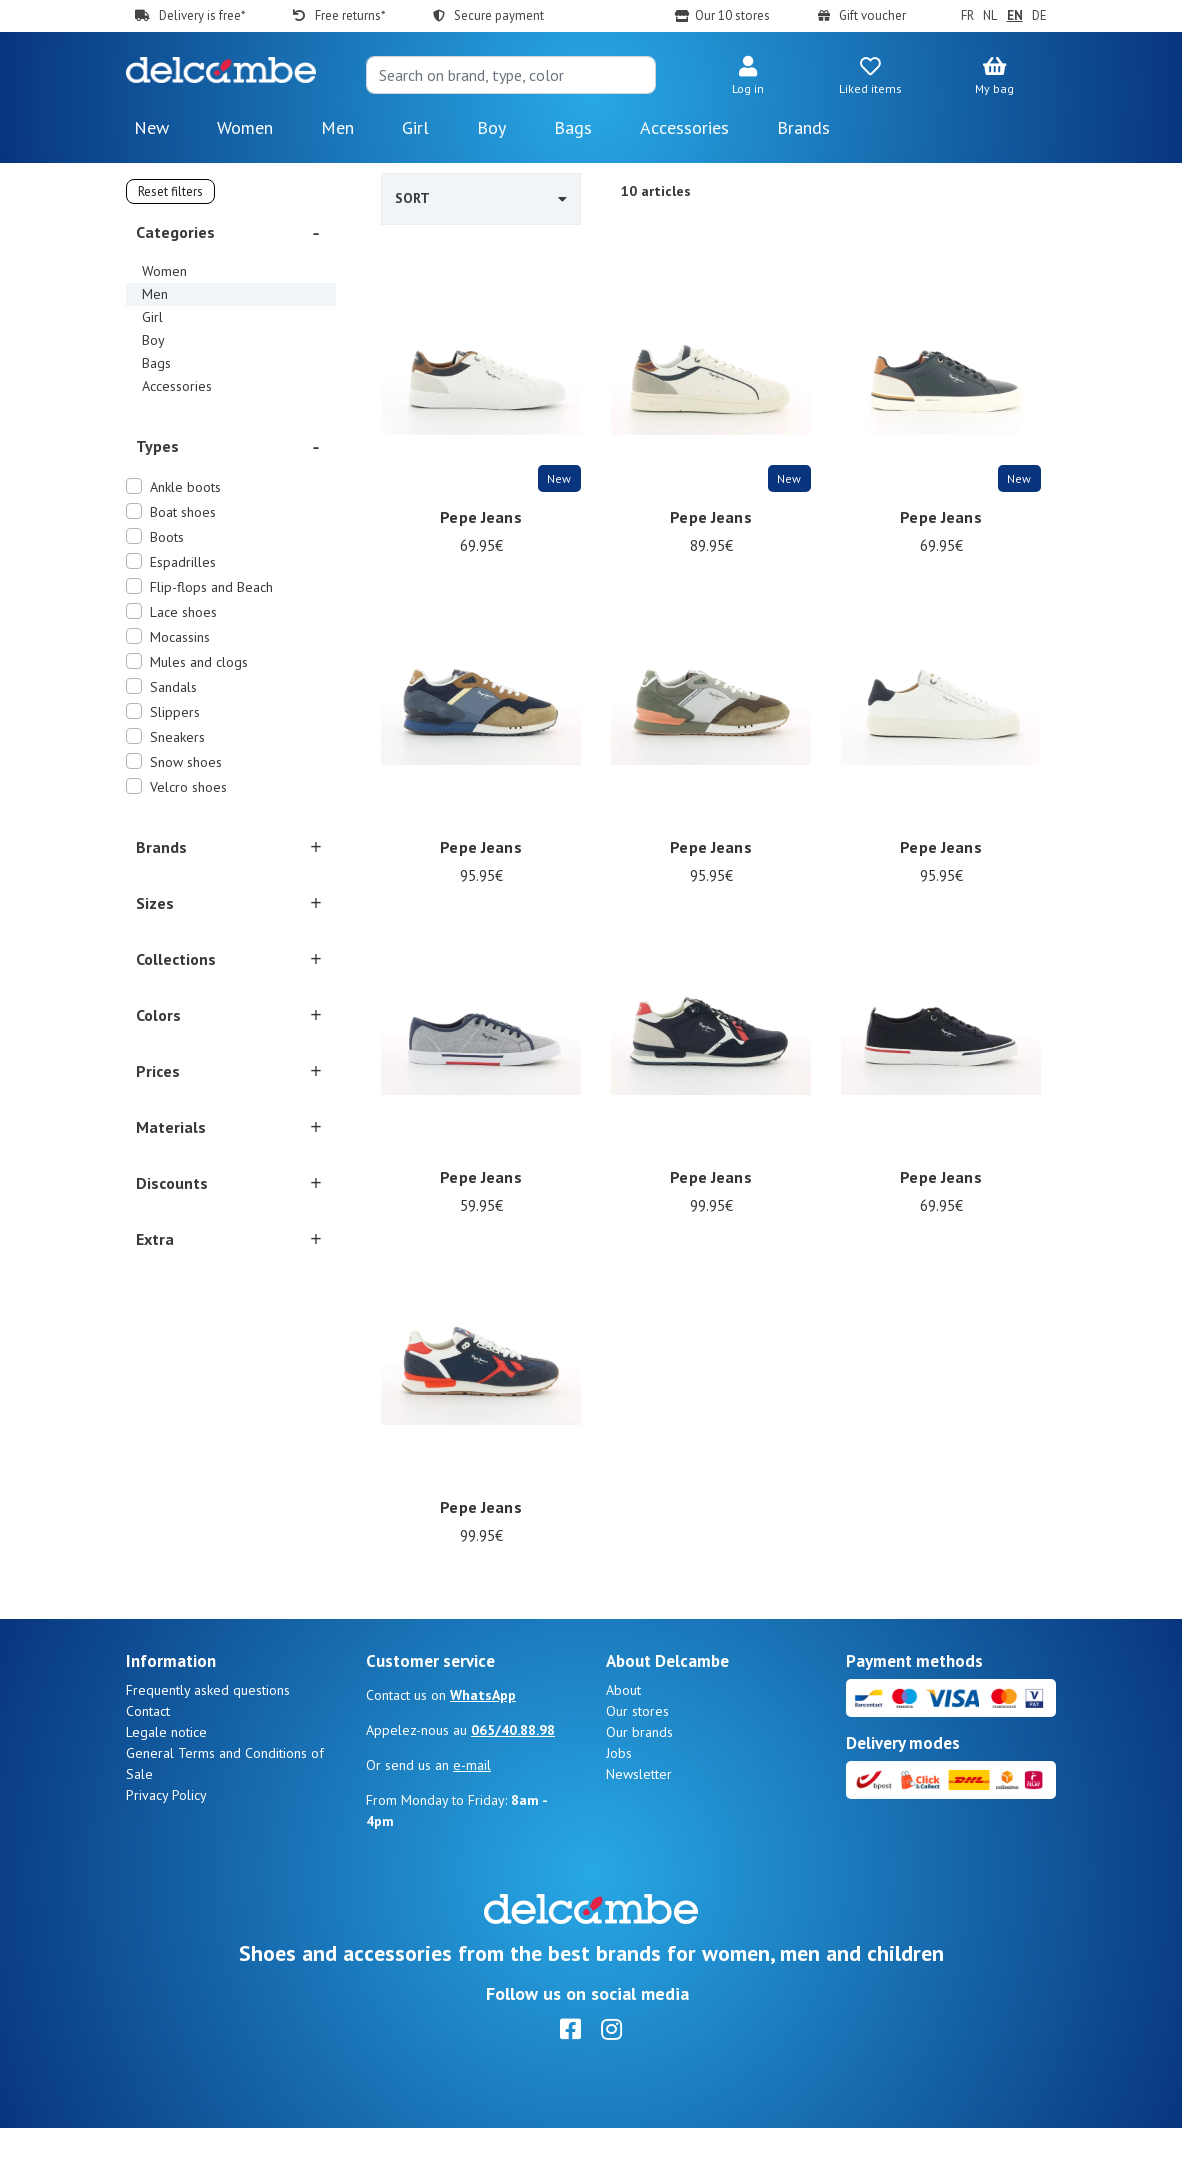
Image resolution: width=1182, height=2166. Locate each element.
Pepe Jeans (480, 517)
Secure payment (499, 15)
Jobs (619, 1791)
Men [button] (337, 127)
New (151, 127)
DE (1039, 15)
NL (990, 15)
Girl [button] (415, 127)
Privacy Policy (166, 1833)
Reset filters (170, 191)
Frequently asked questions (208, 1728)
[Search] (511, 75)
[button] (747, 77)
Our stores (637, 1749)
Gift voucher (872, 15)
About (623, 1728)
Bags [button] (573, 127)
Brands (803, 127)
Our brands (639, 1770)
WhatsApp (483, 1733)
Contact (148, 1749)
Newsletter (639, 1812)
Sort (481, 198)
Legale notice (166, 1770)
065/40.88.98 (513, 1768)
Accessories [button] (684, 127)
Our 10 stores (732, 15)
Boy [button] (491, 127)
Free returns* (350, 15)
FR (967, 15)
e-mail (472, 1803)
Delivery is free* (202, 15)
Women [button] (245, 127)
